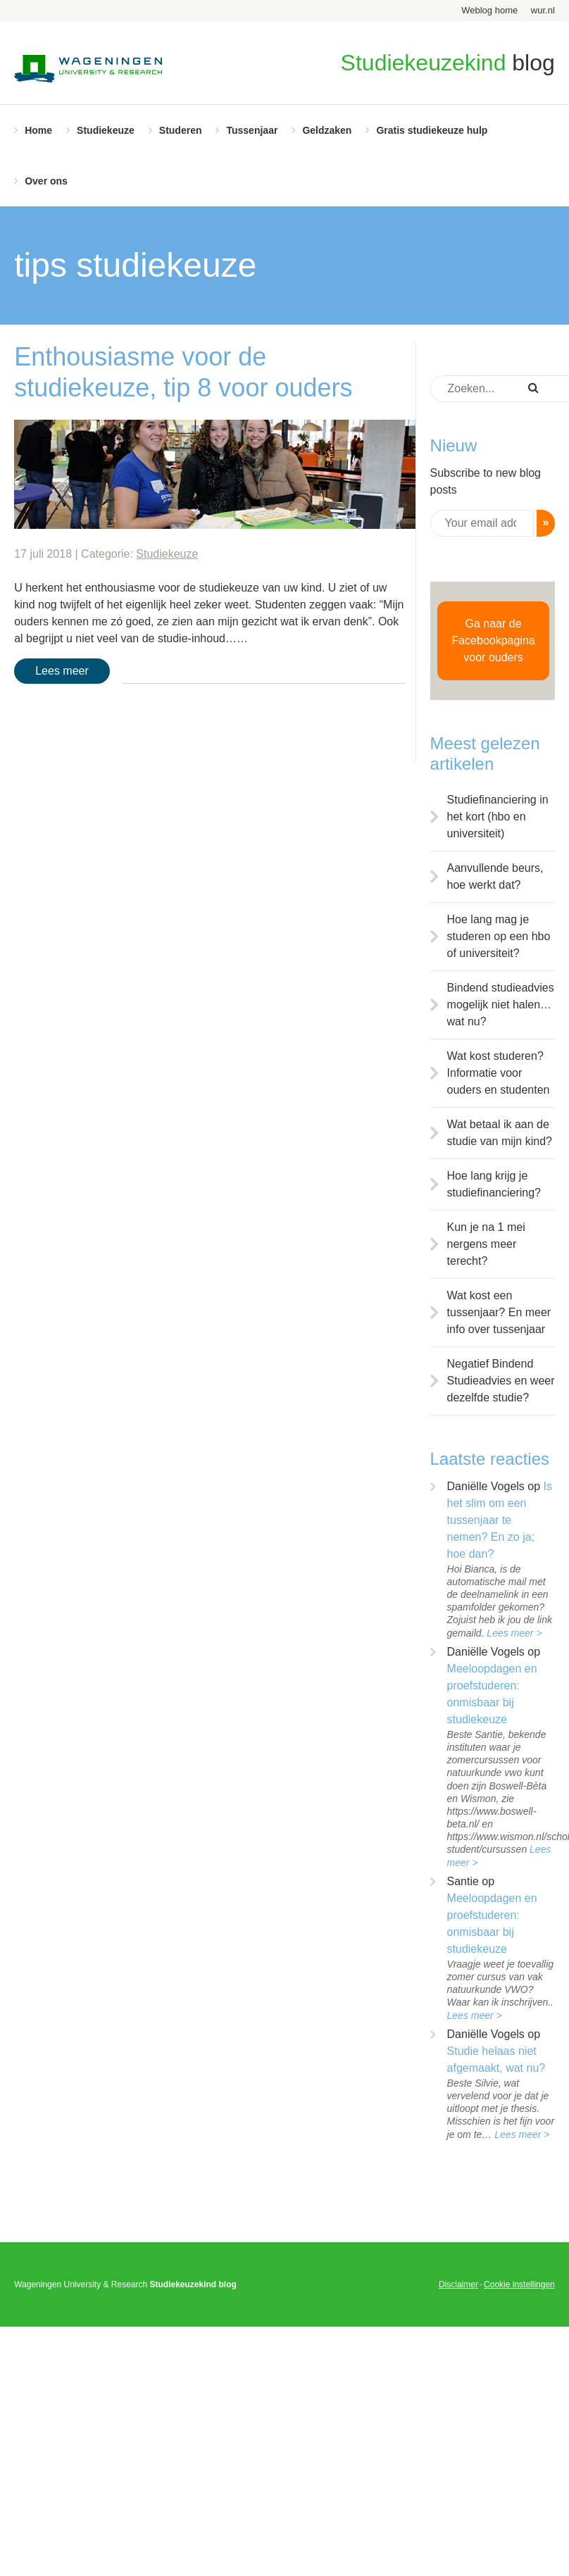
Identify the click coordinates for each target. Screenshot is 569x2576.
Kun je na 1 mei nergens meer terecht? (486, 1244)
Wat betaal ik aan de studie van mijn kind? (499, 1132)
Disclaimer (458, 2284)
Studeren (180, 130)
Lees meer (62, 671)
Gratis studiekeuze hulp (431, 130)
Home (38, 130)
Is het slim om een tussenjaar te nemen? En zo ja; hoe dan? (499, 1520)
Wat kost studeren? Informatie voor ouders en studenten (498, 1073)
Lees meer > (514, 1633)
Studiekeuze (106, 130)
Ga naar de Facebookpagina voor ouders (492, 640)
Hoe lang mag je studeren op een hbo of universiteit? (499, 936)
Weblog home (489, 10)
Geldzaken (326, 130)
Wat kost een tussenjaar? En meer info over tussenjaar (499, 1312)
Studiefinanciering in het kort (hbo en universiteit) (498, 816)
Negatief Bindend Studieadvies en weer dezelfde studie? (501, 1380)
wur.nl (543, 10)
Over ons (46, 181)
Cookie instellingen (519, 2284)
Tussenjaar (251, 130)
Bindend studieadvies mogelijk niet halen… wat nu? (500, 1004)
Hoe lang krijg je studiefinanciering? (494, 1184)
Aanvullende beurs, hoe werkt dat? (495, 876)
